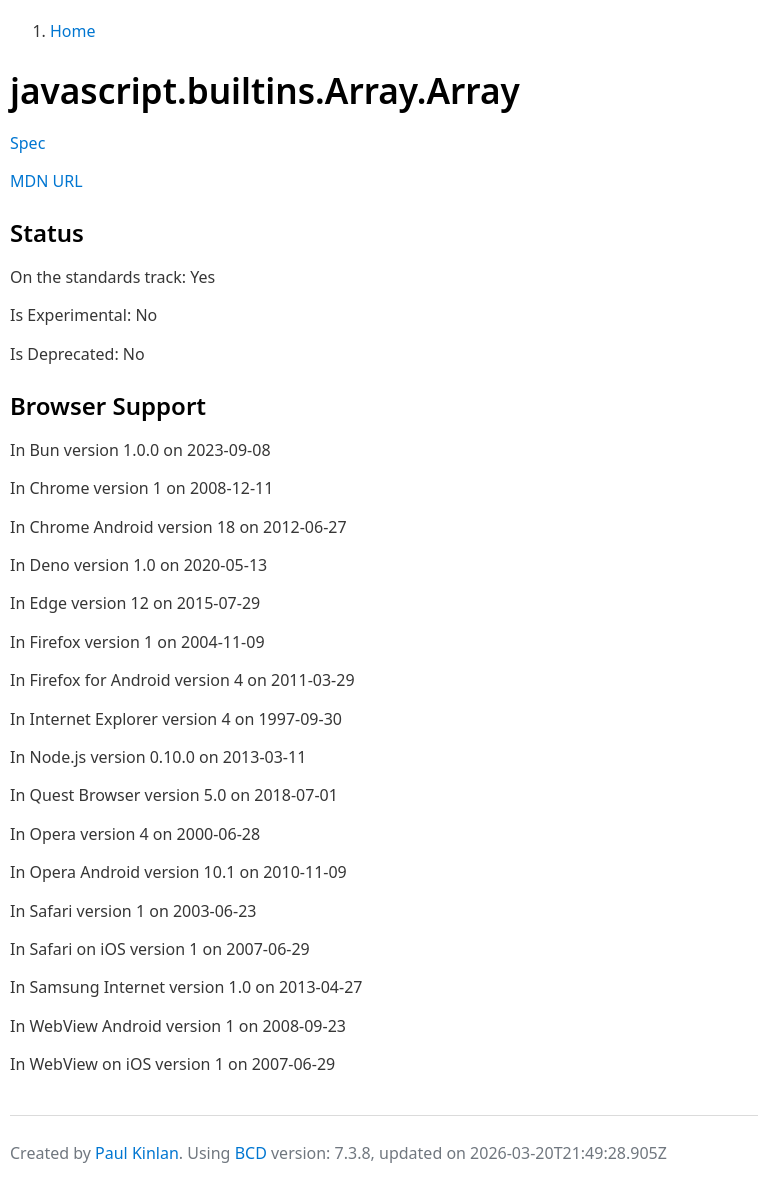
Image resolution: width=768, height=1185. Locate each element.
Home (73, 31)
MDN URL (46, 181)
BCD (251, 1153)
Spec (27, 143)
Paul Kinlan (137, 1153)
